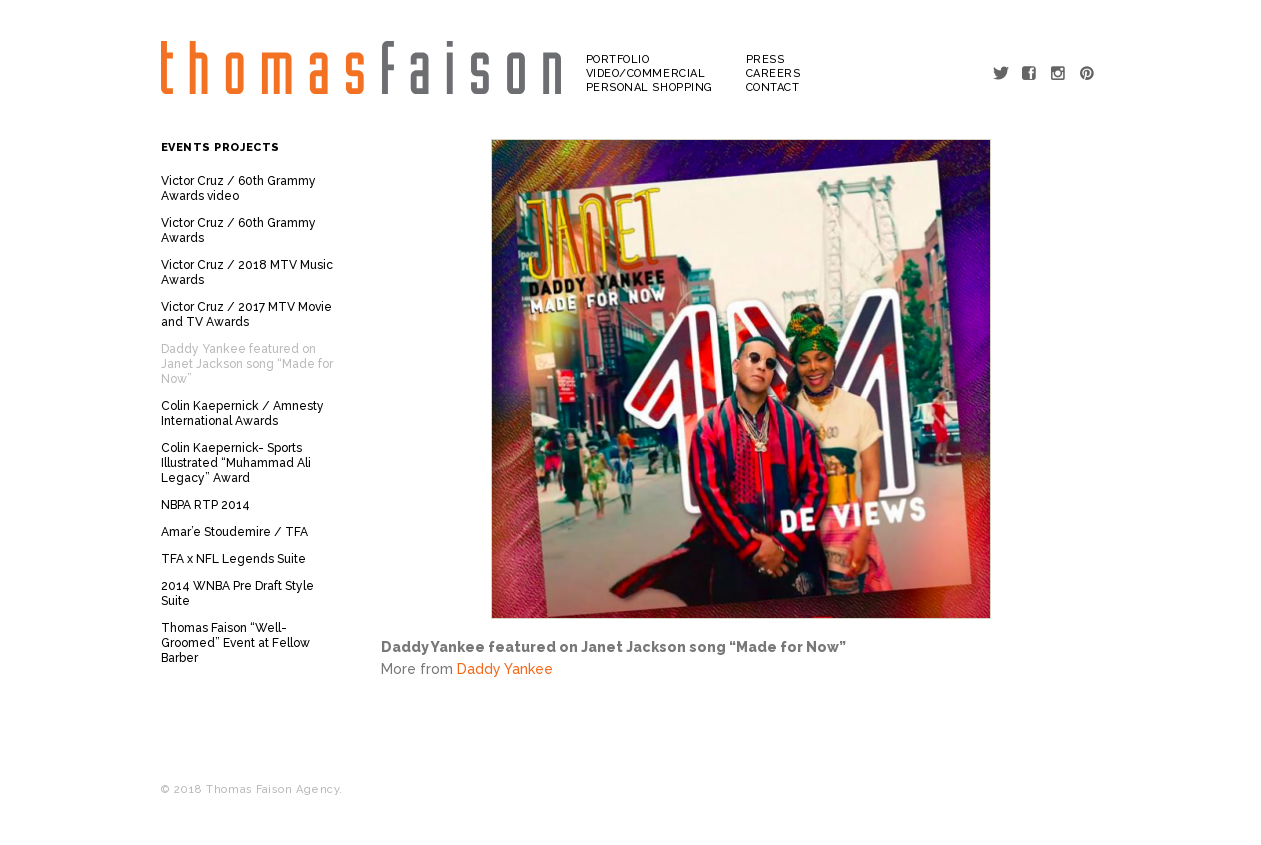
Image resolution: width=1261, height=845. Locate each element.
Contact (773, 87)
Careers (773, 73)
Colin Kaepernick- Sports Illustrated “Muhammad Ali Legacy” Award (236, 463)
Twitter (1001, 73)
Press (765, 59)
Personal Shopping (649, 87)
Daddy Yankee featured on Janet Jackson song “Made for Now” (247, 364)
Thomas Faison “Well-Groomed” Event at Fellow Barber (235, 643)
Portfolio (618, 59)
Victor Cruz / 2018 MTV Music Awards (247, 272)
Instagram (1059, 73)
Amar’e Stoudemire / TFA (234, 532)
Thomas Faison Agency (361, 68)
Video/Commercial (646, 73)
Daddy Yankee (505, 669)
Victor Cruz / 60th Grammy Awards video (238, 188)
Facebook (1030, 73)
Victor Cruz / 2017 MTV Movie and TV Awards (246, 314)
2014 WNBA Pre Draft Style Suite (237, 593)
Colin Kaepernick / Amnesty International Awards (242, 413)
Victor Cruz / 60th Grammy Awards (238, 230)
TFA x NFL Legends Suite (233, 559)
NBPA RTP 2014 (205, 505)
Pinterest (1088, 73)
